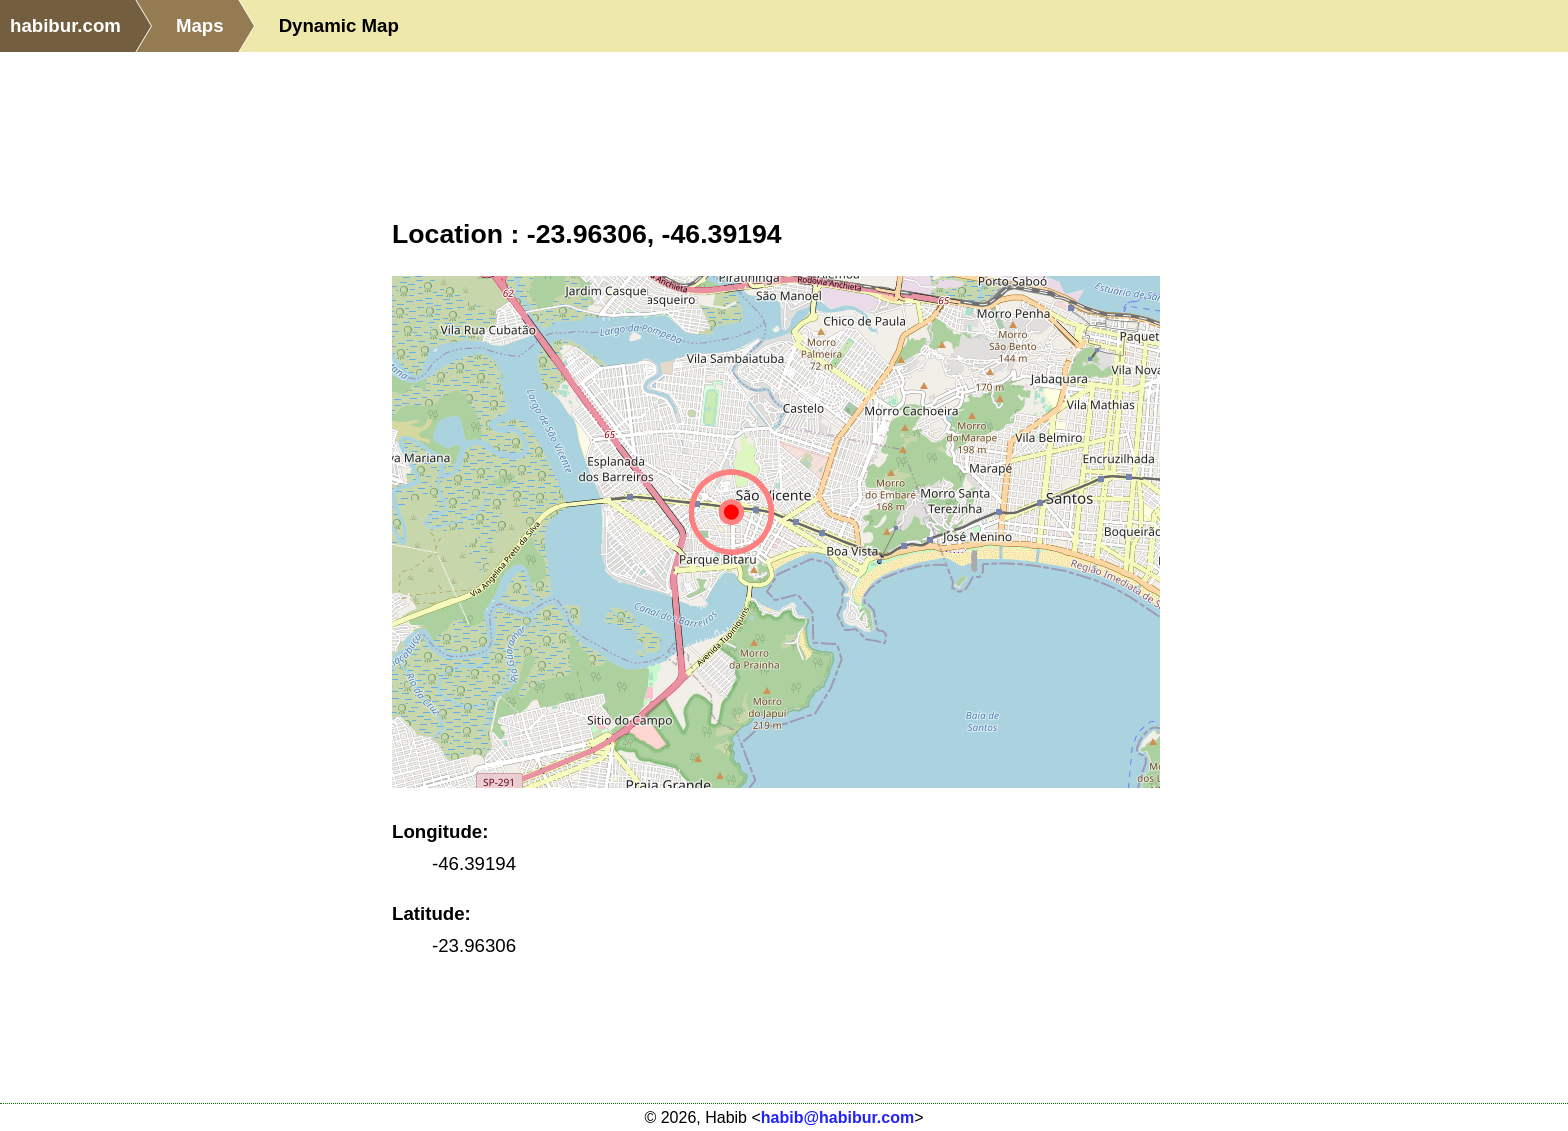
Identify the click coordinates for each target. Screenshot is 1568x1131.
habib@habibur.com (837, 1117)
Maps (200, 25)
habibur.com (65, 25)
